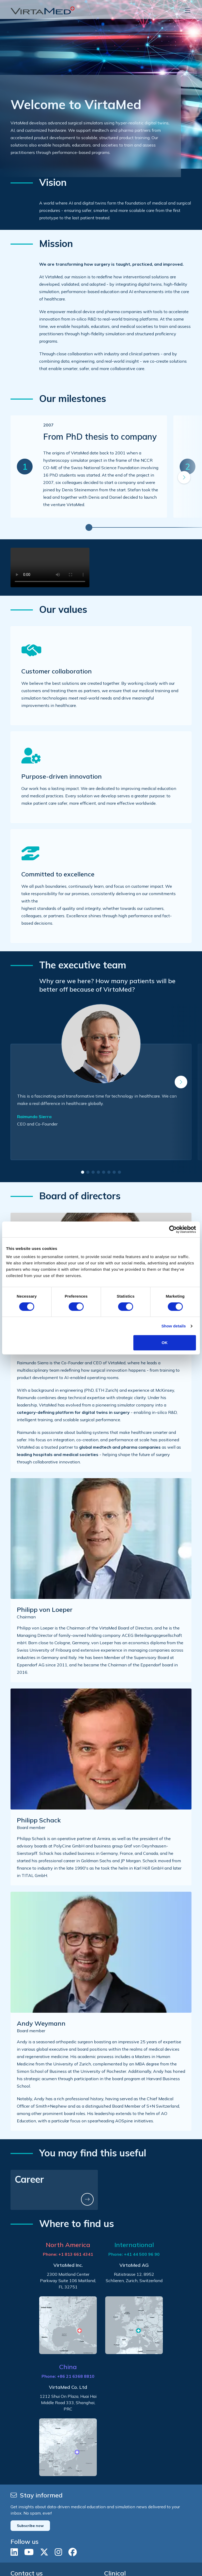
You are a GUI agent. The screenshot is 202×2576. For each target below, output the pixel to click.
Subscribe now (30, 2525)
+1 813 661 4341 (75, 2254)
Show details (173, 1326)
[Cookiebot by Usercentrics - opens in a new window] (173, 1229)
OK (165, 1342)
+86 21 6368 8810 (75, 2376)
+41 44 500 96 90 (142, 2254)
